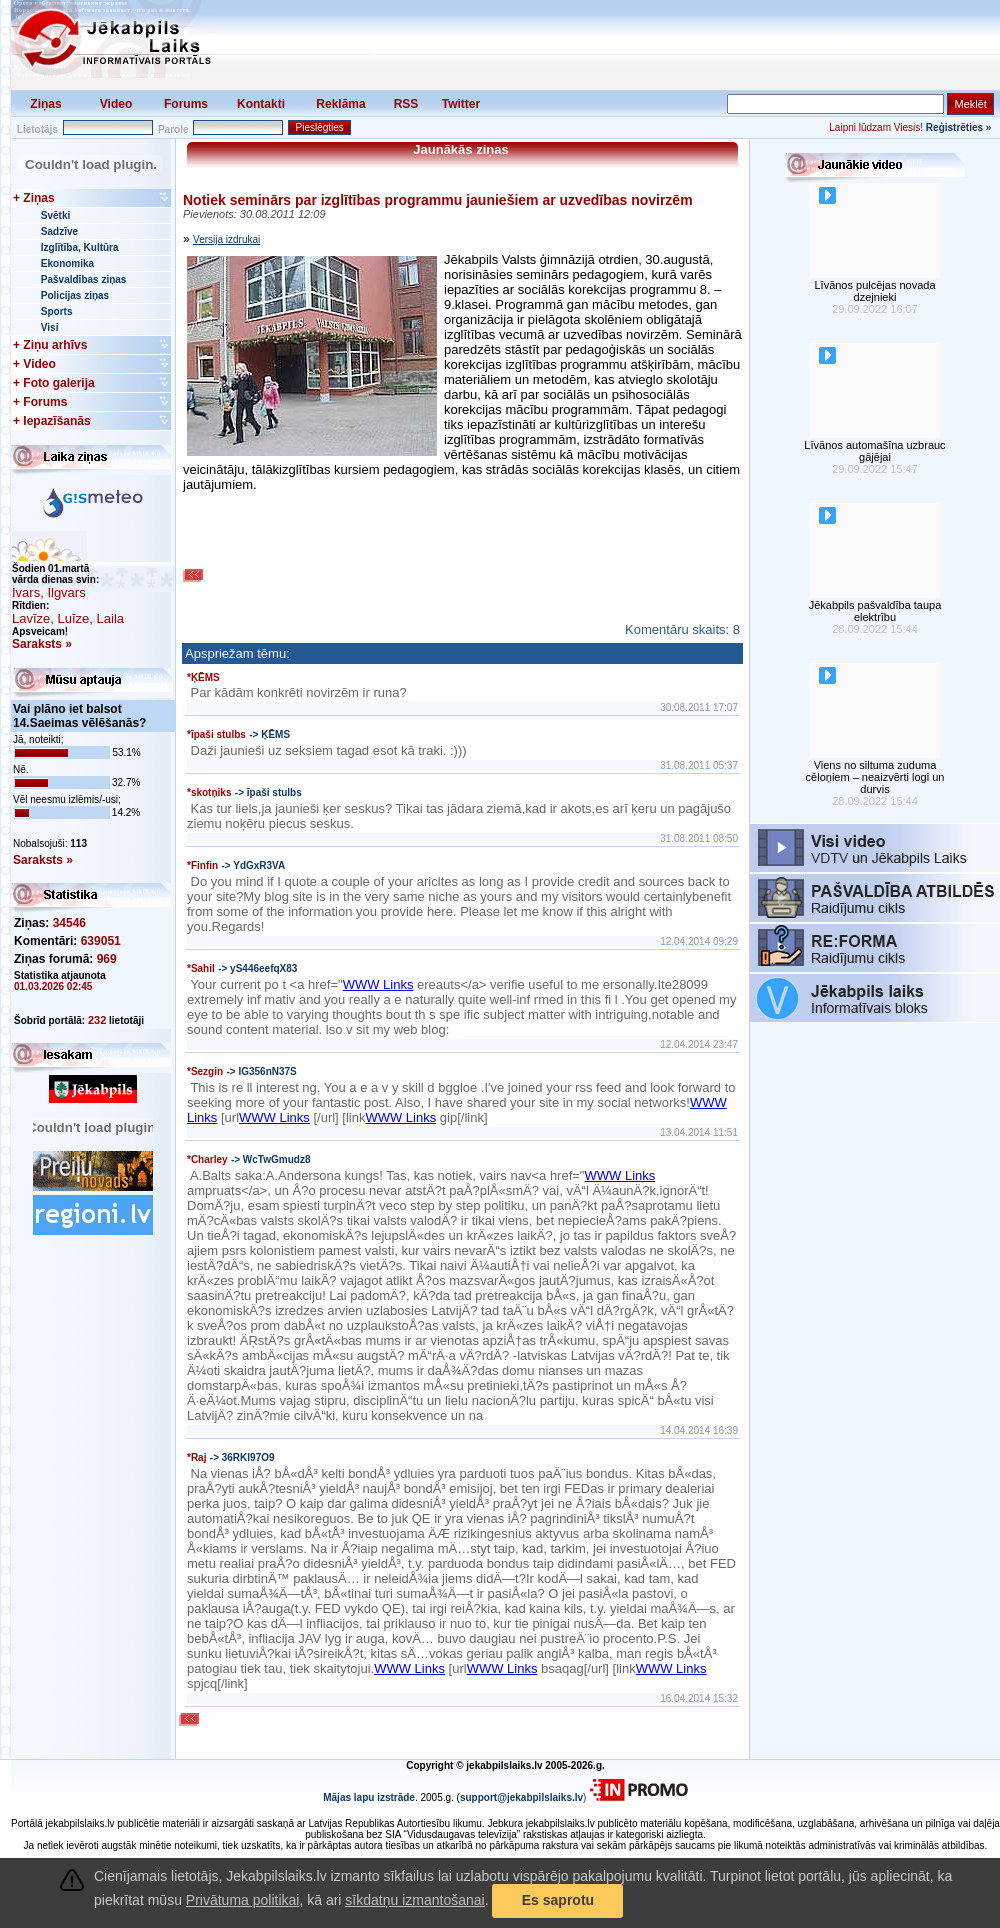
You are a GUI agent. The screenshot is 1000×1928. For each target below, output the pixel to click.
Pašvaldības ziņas (84, 279)
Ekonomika (67, 263)
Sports (57, 311)
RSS (406, 104)
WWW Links (378, 984)
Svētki (55, 215)
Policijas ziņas (75, 295)
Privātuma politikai (243, 1900)
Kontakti (261, 104)
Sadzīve (59, 231)
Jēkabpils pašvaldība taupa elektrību (875, 611)
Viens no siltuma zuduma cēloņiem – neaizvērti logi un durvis (875, 777)
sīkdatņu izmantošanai (414, 1900)
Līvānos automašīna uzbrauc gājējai (874, 451)
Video (116, 104)
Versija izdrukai (226, 239)
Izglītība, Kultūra (80, 247)
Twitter (461, 104)
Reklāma (340, 104)
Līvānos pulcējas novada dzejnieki (874, 291)
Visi (50, 327)
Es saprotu (558, 1900)
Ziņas (45, 104)
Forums (186, 104)
